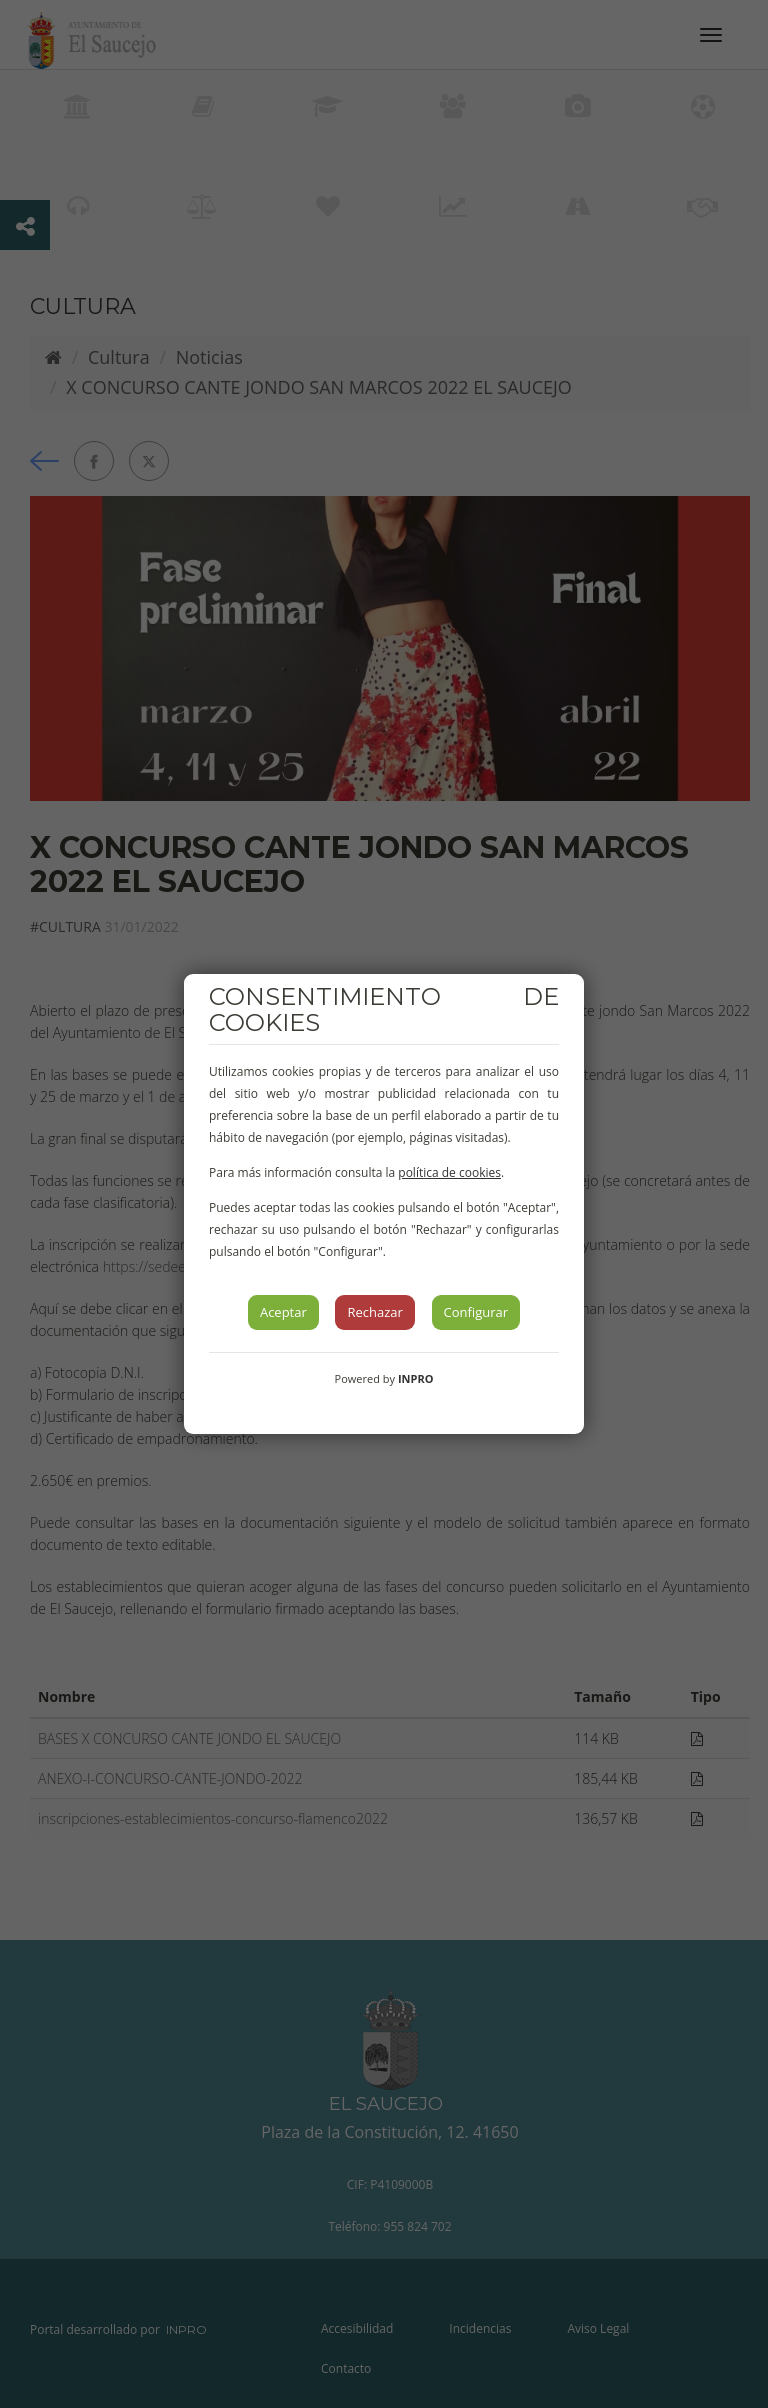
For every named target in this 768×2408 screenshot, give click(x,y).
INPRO (416, 1378)
